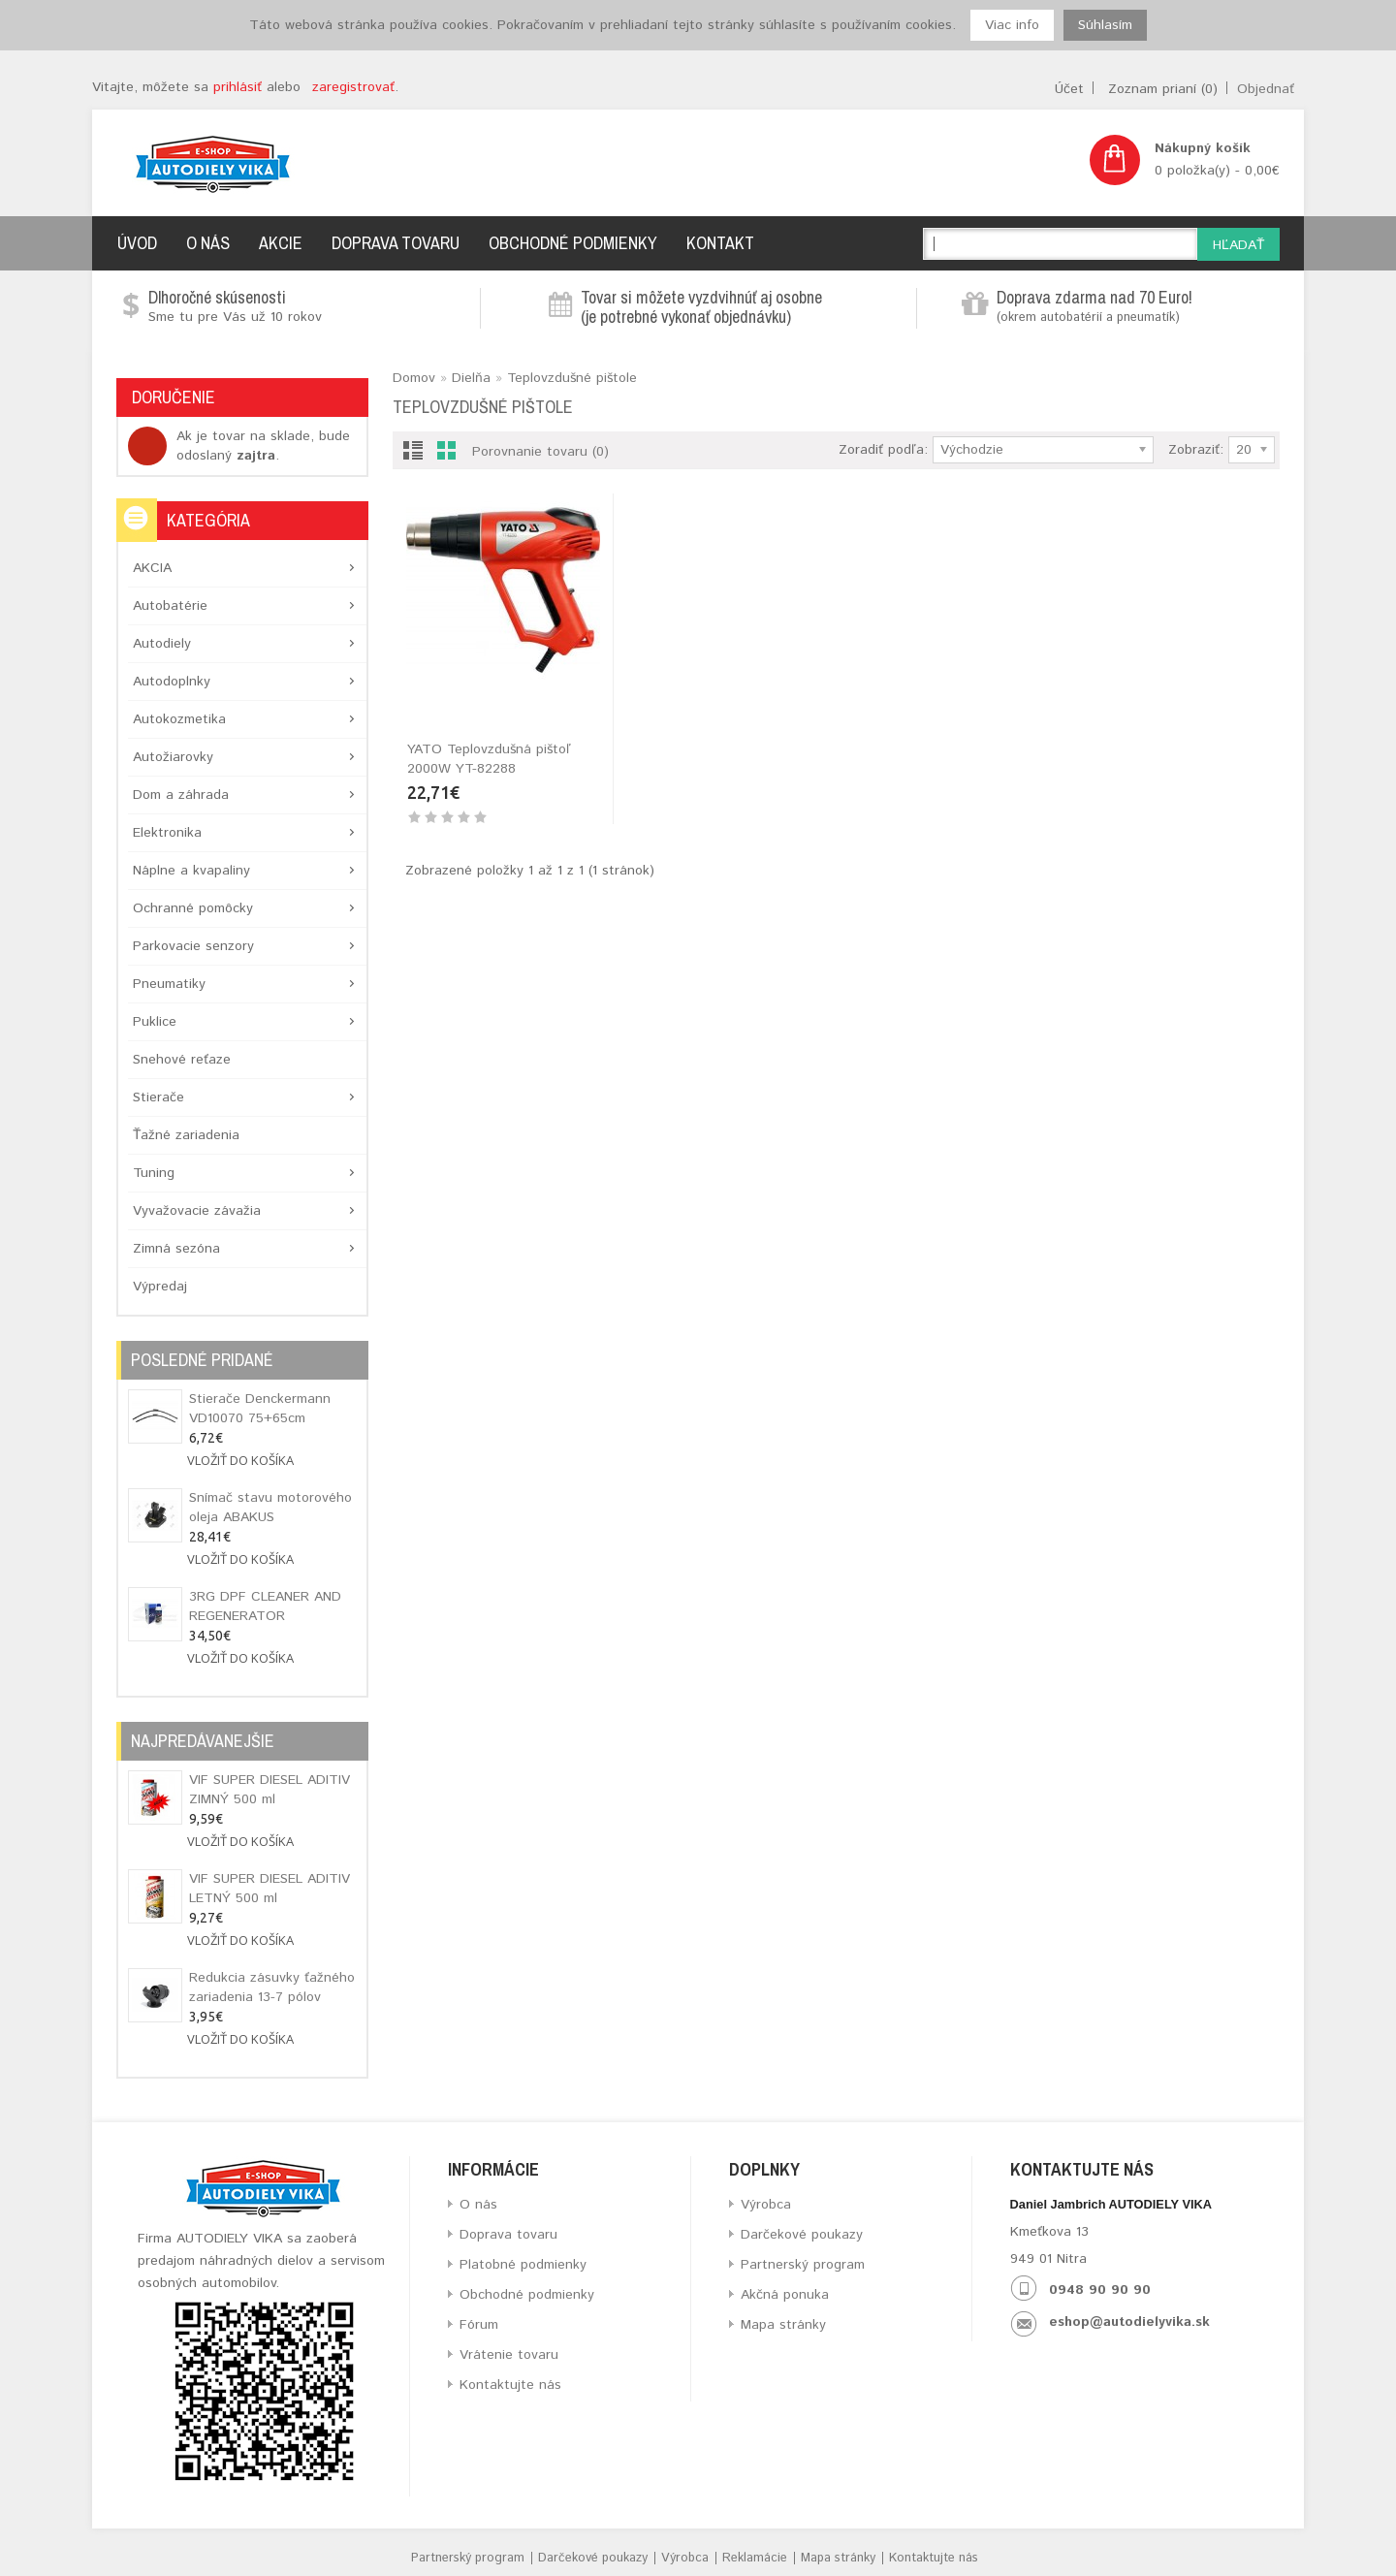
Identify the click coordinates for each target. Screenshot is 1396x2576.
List (412, 454)
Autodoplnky (171, 681)
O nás (208, 243)
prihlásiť (237, 87)
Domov (414, 378)
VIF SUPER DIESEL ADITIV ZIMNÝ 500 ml (269, 1789)
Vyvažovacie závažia (197, 1211)
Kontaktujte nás (510, 2385)
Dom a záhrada (181, 795)
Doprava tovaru (396, 243)
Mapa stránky (783, 2325)
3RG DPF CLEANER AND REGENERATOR (265, 1606)
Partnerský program (803, 2264)
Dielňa (471, 378)
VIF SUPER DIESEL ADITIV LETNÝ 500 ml (269, 1888)
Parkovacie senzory (193, 946)
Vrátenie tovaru (509, 2355)
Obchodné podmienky (573, 243)
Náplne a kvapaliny (191, 870)
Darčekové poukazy (802, 2234)
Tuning (153, 1173)
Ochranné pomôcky (193, 908)
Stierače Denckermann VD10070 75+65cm (260, 1408)
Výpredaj (160, 1286)
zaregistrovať (353, 87)
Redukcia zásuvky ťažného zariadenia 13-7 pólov (272, 1987)
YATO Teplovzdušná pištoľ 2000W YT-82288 (489, 759)
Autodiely (162, 643)
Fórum (479, 2325)
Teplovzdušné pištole (572, 378)
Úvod (137, 243)
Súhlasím (1105, 25)
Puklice (154, 1022)
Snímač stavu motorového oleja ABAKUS (270, 1507)
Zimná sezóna (176, 1248)
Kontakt (720, 243)
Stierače (158, 1097)
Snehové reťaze (182, 1059)
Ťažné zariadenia (186, 1135)
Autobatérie (170, 606)
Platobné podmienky (523, 2264)
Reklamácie (754, 2558)
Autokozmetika (179, 719)
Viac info (1012, 25)
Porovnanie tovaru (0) (540, 451)
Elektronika (167, 833)
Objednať (1265, 89)
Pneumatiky (169, 984)
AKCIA (152, 568)
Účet (1069, 89)
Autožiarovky (173, 757)
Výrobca (766, 2204)
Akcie (280, 243)
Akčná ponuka (785, 2295)
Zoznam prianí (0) (1163, 89)
